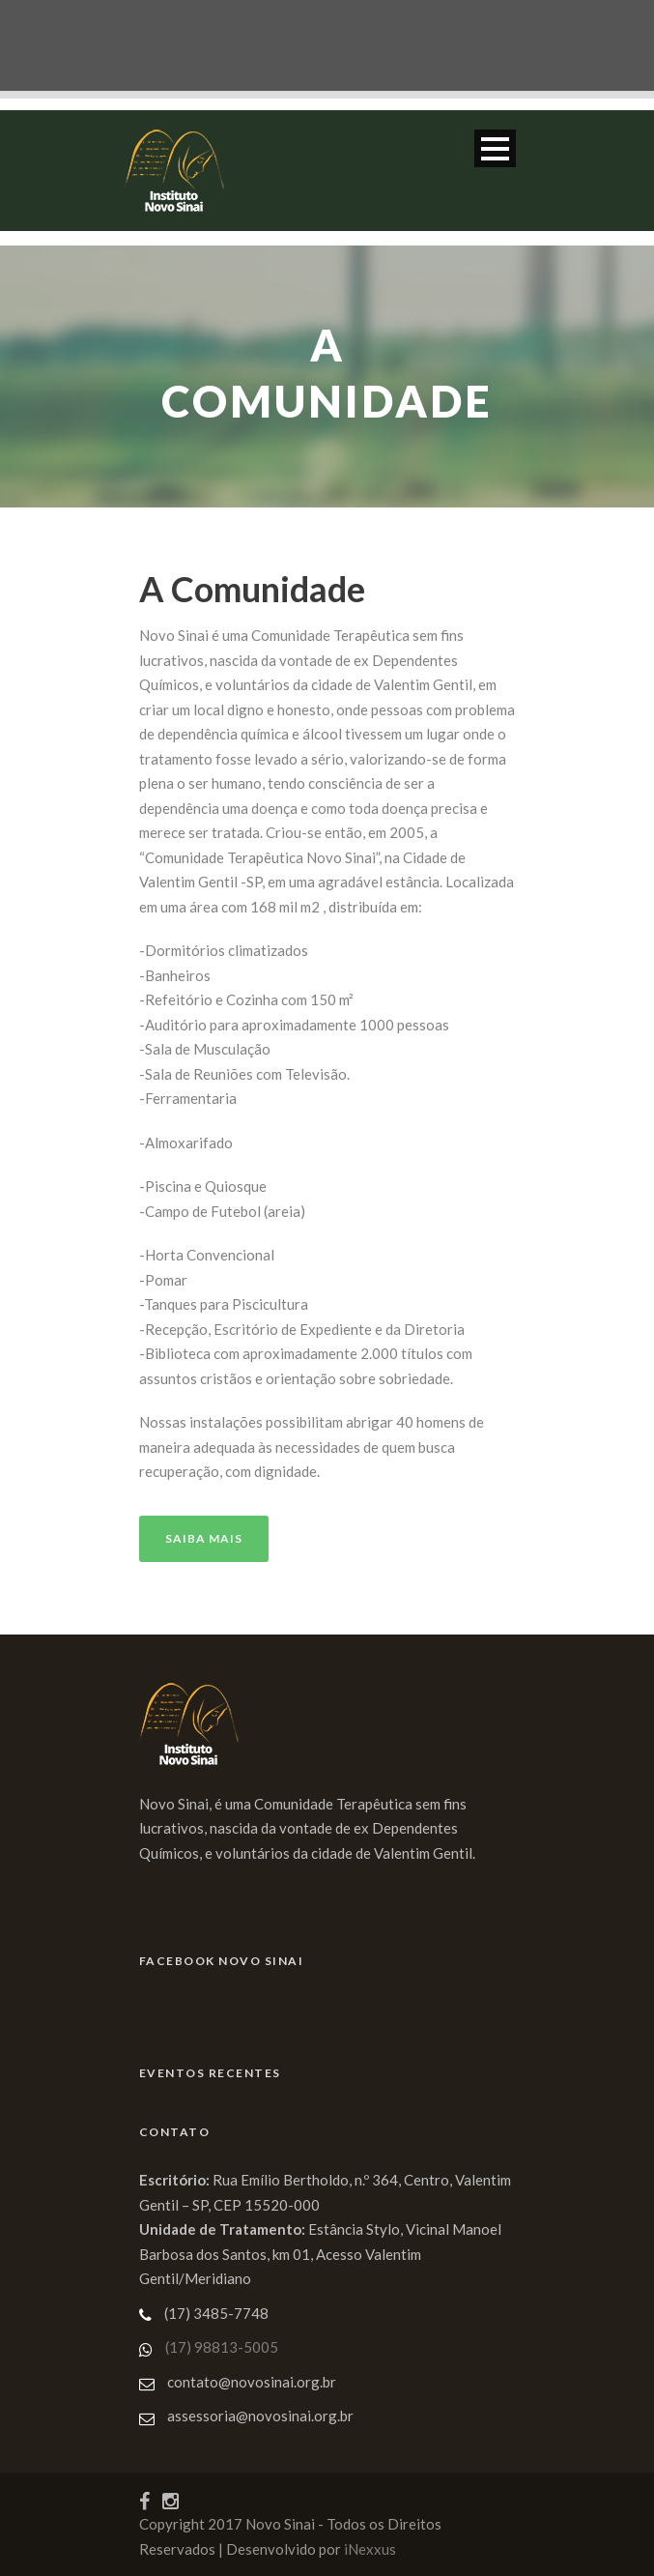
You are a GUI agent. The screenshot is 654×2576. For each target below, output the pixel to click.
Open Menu (495, 148)
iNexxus (370, 2549)
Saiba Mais (203, 1538)
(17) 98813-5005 (221, 2347)
